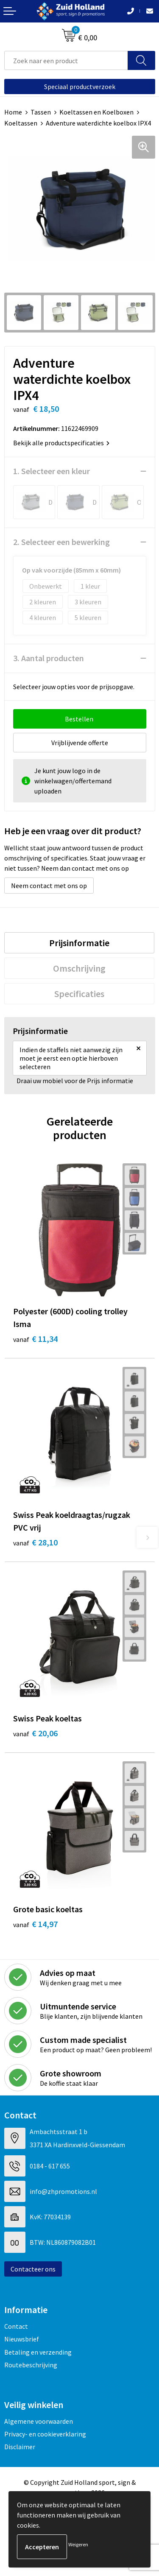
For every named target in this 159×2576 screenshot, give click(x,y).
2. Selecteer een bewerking (61, 541)
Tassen (41, 112)
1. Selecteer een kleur (51, 471)
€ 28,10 (35, 1542)
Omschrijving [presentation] (79, 968)
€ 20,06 (35, 1733)
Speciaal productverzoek (79, 86)
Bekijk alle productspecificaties (61, 443)
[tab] (79, 942)
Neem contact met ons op (49, 885)
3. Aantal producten (48, 658)
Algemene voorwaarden (38, 2421)
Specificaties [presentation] (79, 994)
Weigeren (78, 2544)
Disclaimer (19, 2446)
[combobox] (66, 60)
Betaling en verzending (38, 2352)
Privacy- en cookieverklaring (45, 2434)
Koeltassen (20, 123)
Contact (16, 2326)
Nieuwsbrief (21, 2339)
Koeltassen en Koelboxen (96, 112)
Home (13, 112)
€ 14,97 (35, 1924)
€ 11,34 (35, 1338)
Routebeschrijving (30, 2365)
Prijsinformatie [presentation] (79, 943)
